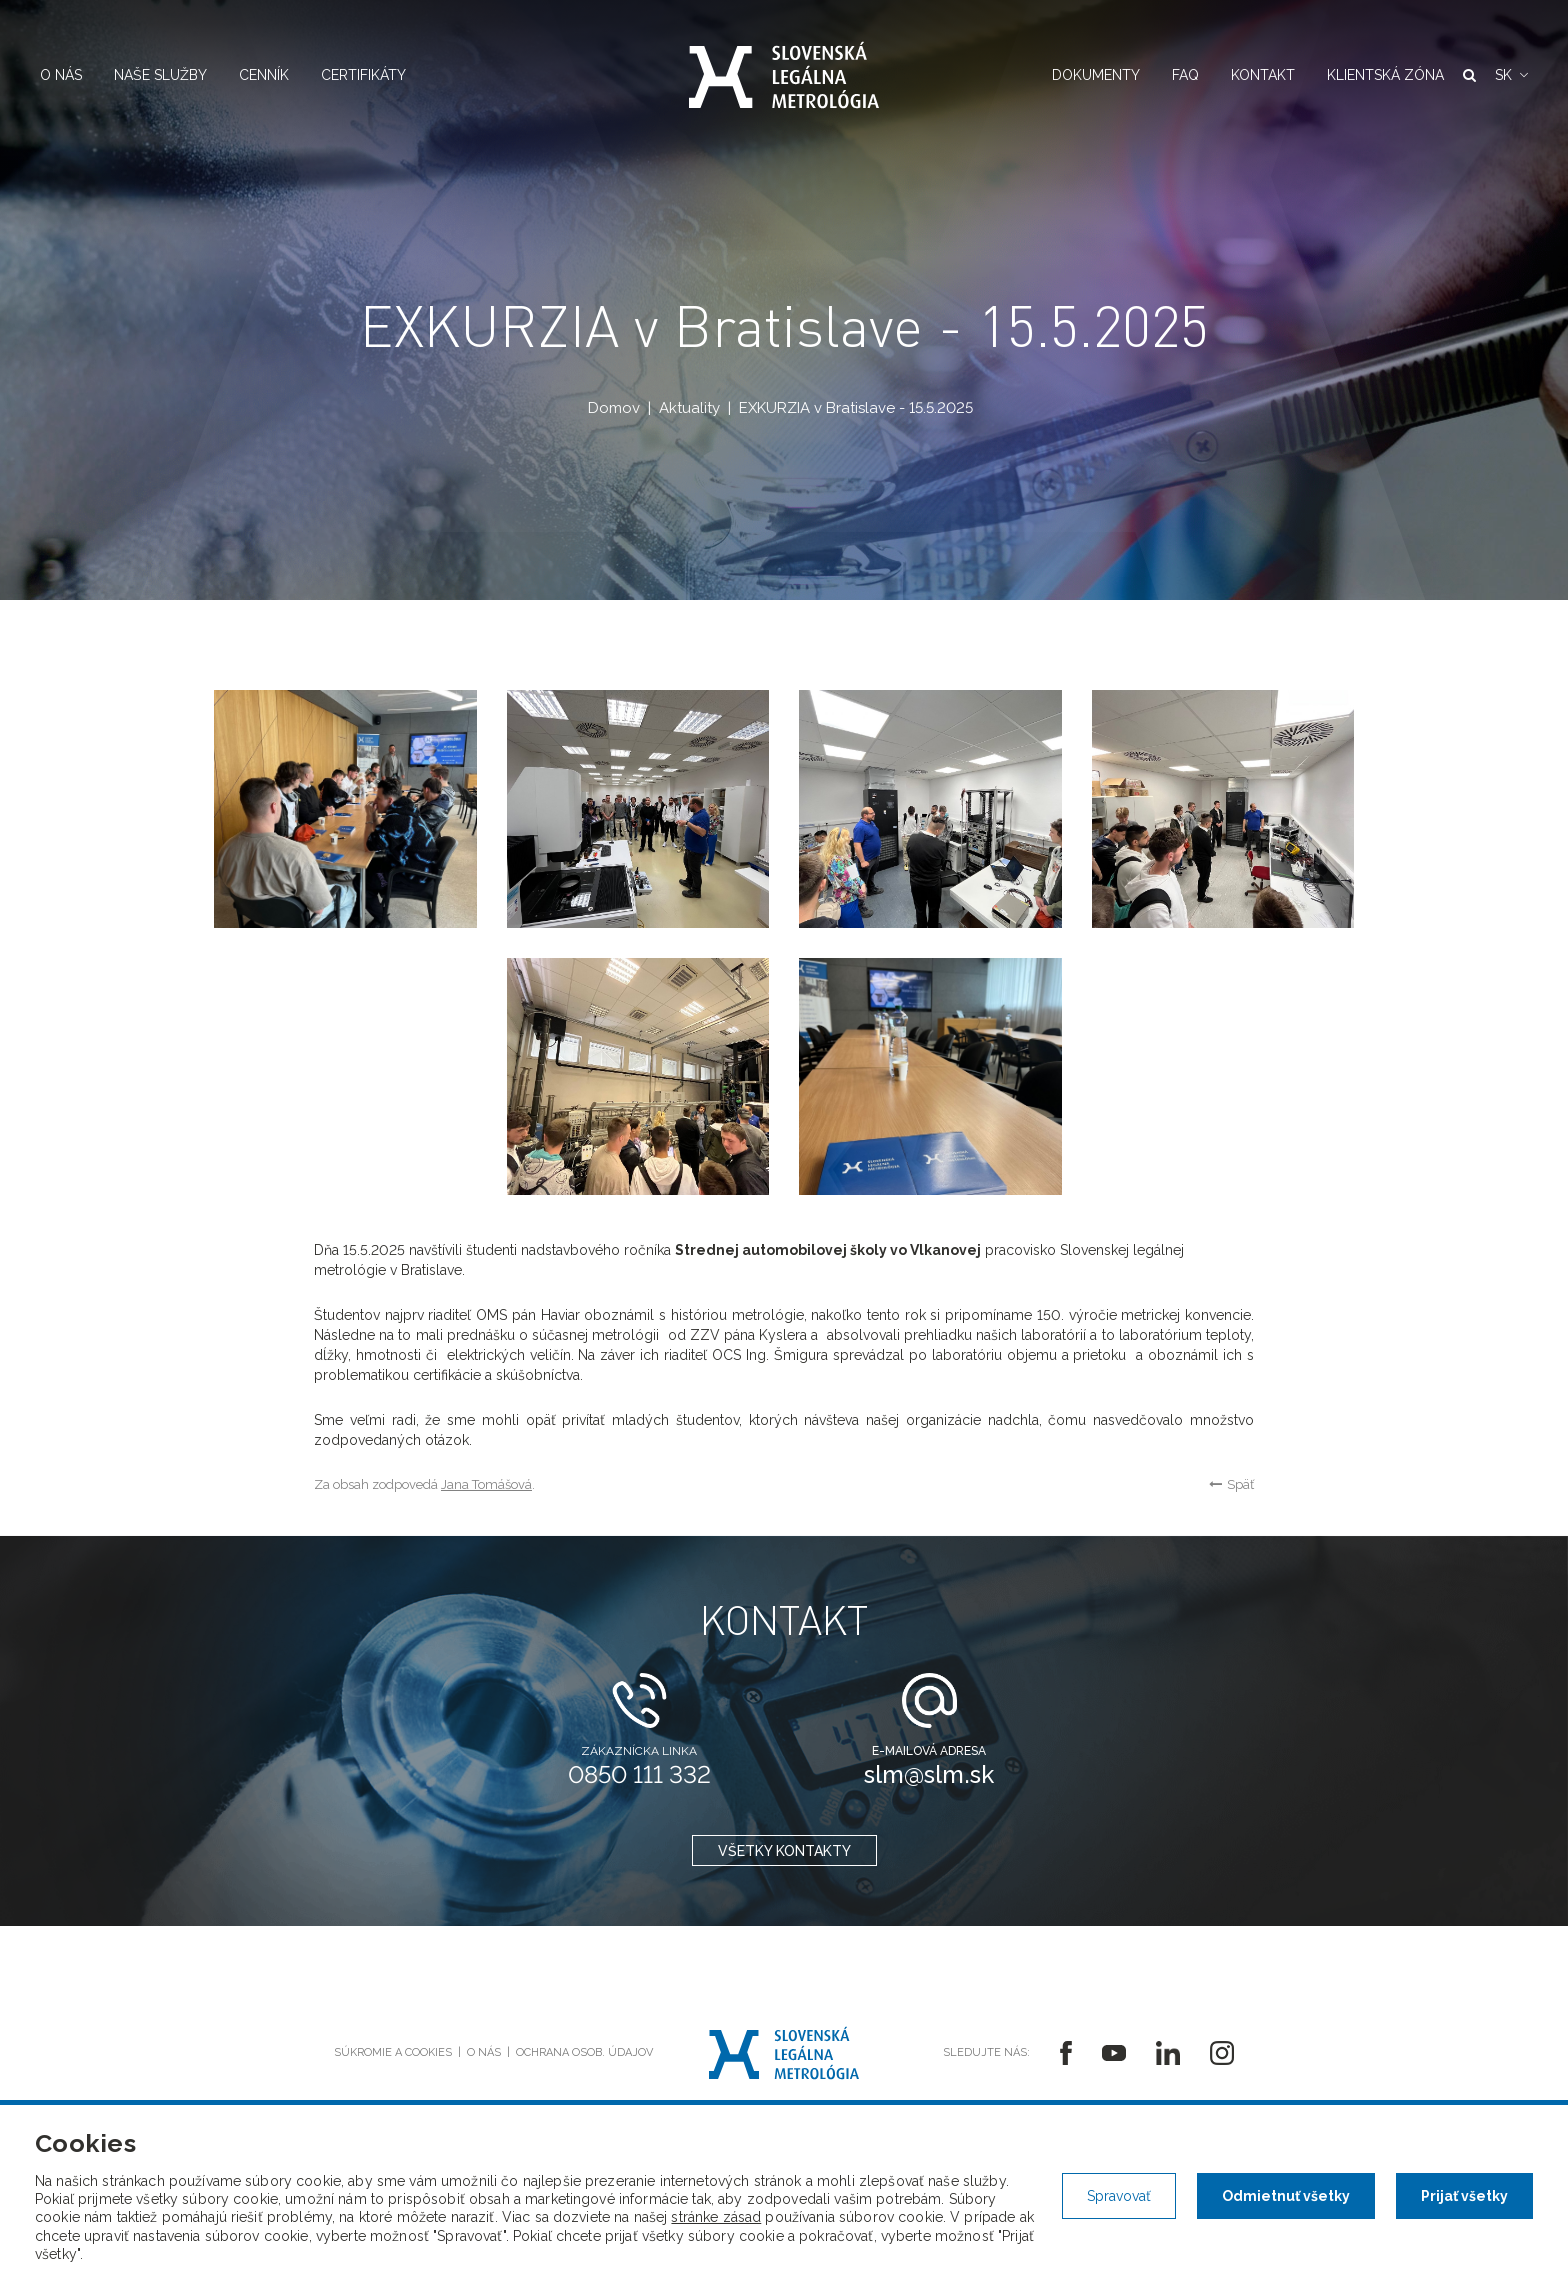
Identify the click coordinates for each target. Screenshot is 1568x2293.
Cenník (264, 75)
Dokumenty (1096, 75)
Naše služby (160, 75)
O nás (61, 75)
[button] (1511, 75)
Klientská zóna (1385, 75)
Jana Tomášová (486, 1484)
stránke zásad (716, 2217)
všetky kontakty (784, 1852)
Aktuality (689, 408)
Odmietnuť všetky (1286, 2196)
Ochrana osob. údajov (584, 2052)
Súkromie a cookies (393, 2052)
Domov (614, 408)
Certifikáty (363, 75)
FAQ (1185, 75)
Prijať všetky (1464, 2196)
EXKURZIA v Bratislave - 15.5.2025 (856, 408)
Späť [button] (1231, 1484)
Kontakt (1263, 75)
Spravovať (1119, 2196)
